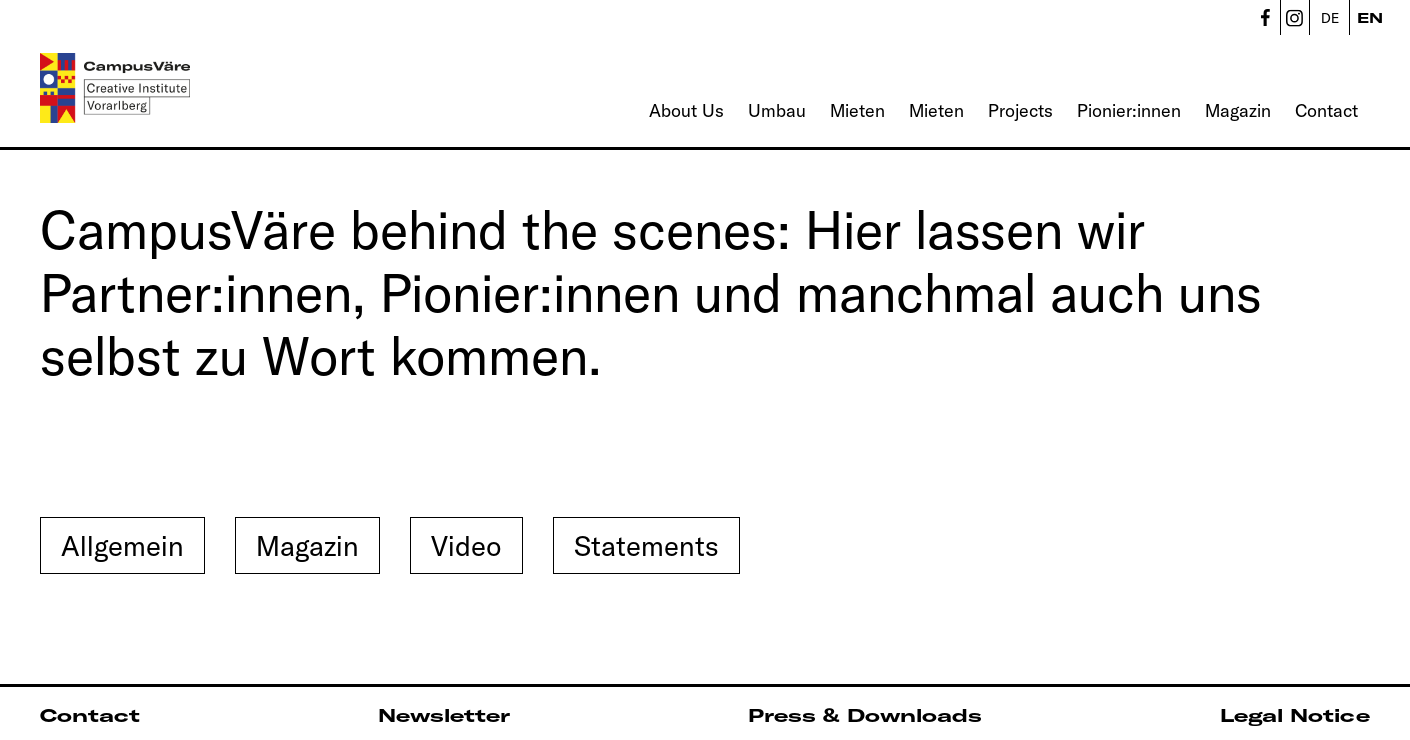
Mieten (857, 110)
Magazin (1238, 110)
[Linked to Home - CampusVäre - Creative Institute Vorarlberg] (115, 88)
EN (1370, 18)
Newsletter (444, 715)
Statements (646, 545)
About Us (686, 110)
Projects (1020, 110)
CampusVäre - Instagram (1295, 17)
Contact (1326, 110)
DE (1330, 18)
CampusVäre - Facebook (1265, 17)
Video (466, 545)
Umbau (777, 110)
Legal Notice (1295, 715)
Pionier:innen (1129, 110)
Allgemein (122, 545)
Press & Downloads (865, 715)
